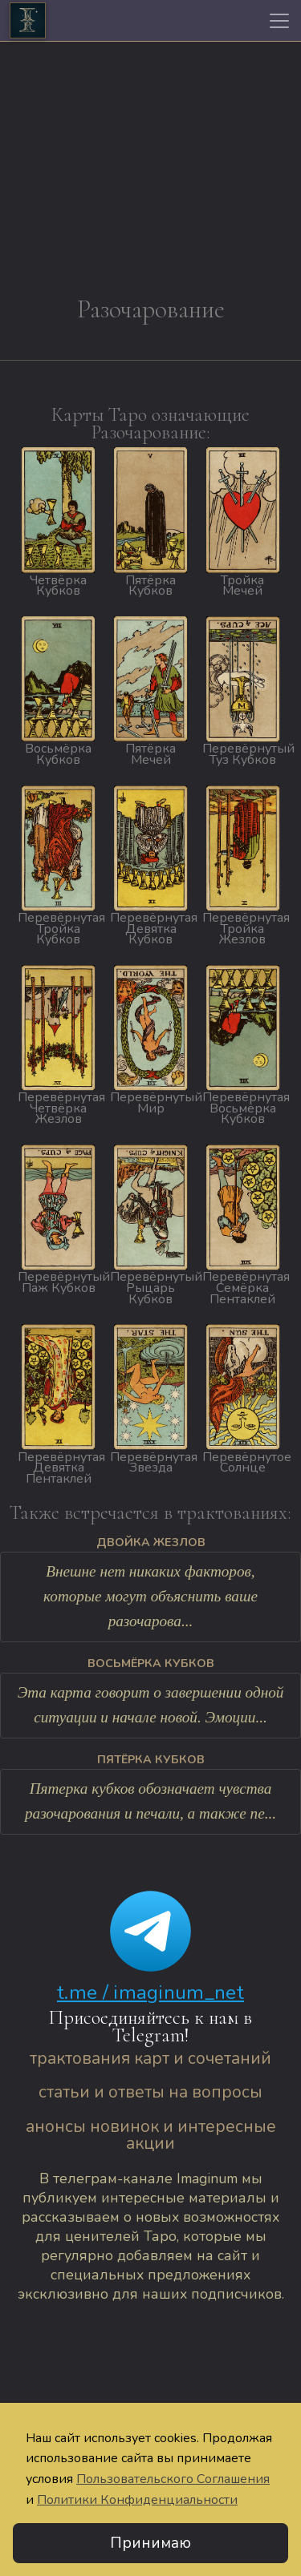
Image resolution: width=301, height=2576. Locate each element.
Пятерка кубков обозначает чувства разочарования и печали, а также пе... (150, 1801)
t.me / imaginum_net (150, 1992)
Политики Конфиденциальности (137, 2500)
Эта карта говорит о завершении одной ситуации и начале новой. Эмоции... (151, 1705)
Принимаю (150, 2543)
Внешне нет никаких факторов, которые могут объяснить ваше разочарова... (150, 1596)
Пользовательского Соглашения (173, 2479)
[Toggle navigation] (279, 21)
